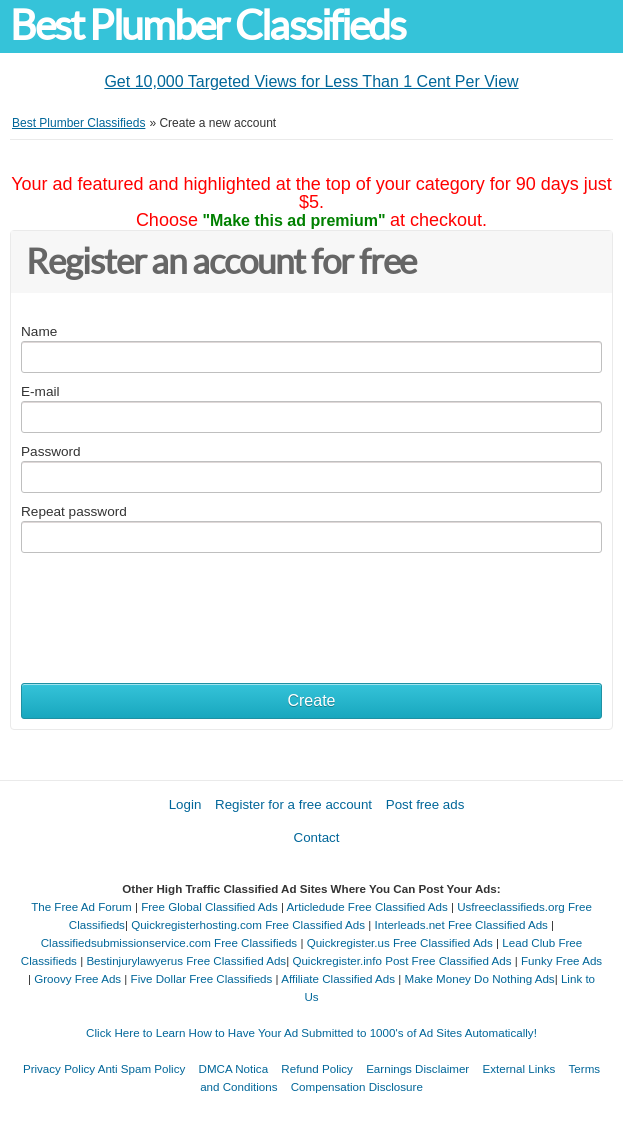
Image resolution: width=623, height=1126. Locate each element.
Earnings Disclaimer (417, 1068)
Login (185, 804)
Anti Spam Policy (142, 1068)
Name (39, 331)
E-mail (40, 391)
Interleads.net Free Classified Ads (461, 924)
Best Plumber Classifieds (207, 25)
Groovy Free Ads (77, 978)
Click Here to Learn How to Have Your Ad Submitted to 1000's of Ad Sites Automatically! (311, 1032)
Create (311, 700)
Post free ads (425, 804)
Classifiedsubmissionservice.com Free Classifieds (169, 942)
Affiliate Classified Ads (338, 978)
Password (51, 451)
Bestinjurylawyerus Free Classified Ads (186, 960)
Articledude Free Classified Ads (367, 906)
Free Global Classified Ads (209, 906)
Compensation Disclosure (357, 1086)
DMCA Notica (234, 1068)
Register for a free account (293, 804)
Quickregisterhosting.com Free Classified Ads (248, 924)
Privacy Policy (59, 1068)
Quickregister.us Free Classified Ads (400, 942)
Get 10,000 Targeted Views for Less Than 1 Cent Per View (311, 81)
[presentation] (173, 602)
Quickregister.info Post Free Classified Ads (401, 960)
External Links (518, 1068)
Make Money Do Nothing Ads (480, 978)
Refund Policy (317, 1068)
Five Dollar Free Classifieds (202, 978)
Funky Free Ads (561, 960)
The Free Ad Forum (81, 906)
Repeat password (74, 511)
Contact (317, 837)
